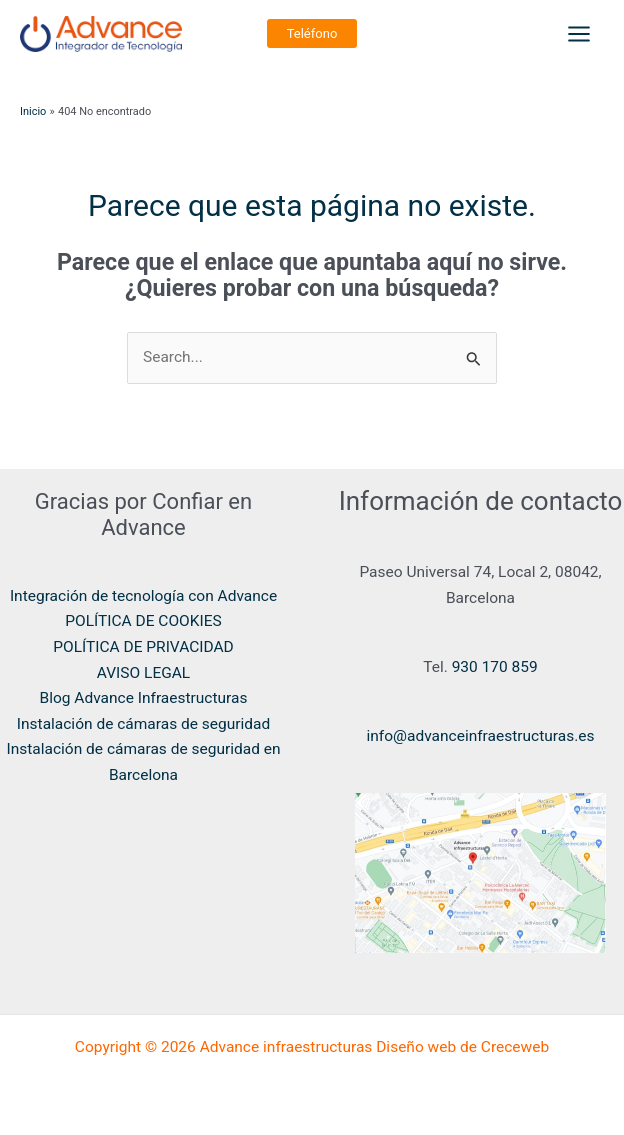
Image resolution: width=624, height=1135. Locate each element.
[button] (312, 33)
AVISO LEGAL (143, 673)
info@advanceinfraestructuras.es (481, 736)
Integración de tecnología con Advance (143, 596)
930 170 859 (493, 667)
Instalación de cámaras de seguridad (143, 724)
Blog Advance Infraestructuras (144, 698)
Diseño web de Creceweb (462, 1047)
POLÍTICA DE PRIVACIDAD (143, 647)
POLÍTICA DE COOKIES (143, 621)
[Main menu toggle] (579, 33)
